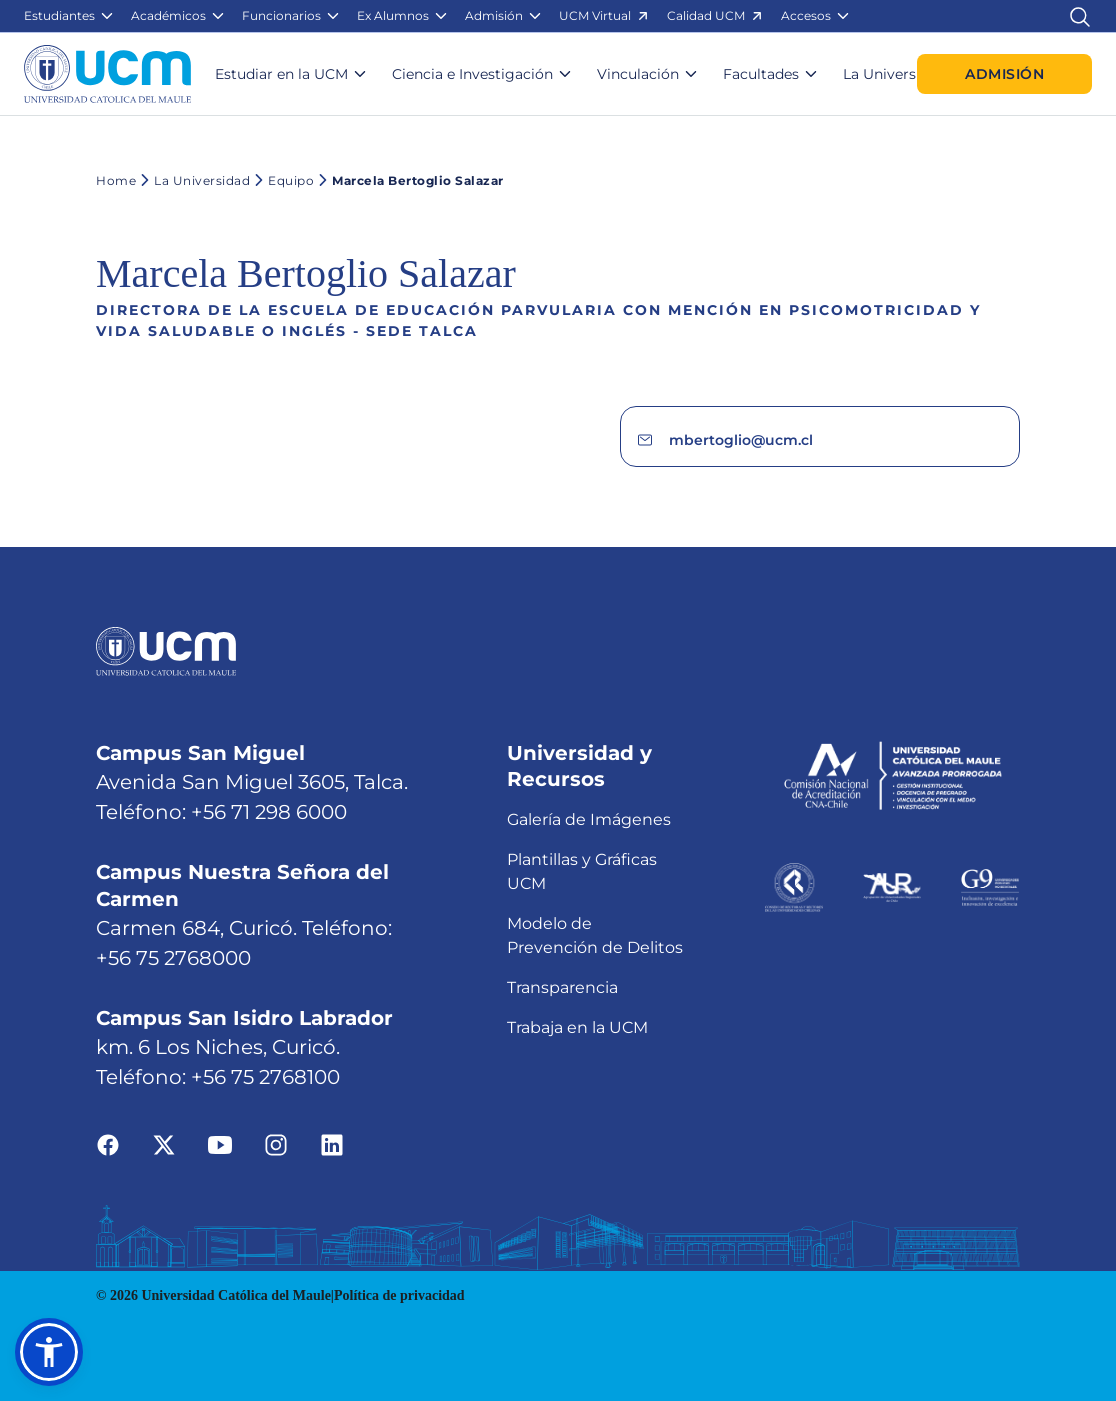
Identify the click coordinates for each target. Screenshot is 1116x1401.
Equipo (282, 180)
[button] (69, 16)
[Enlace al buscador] (1080, 15)
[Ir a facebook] (108, 1144)
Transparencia (562, 987)
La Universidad (193, 180)
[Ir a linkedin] (332, 1144)
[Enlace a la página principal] (107, 74)
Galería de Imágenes (589, 819)
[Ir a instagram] (276, 1144)
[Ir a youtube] (220, 1144)
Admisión (1004, 74)
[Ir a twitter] (164, 1144)
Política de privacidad (399, 1295)
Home (116, 180)
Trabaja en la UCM (577, 1027)
